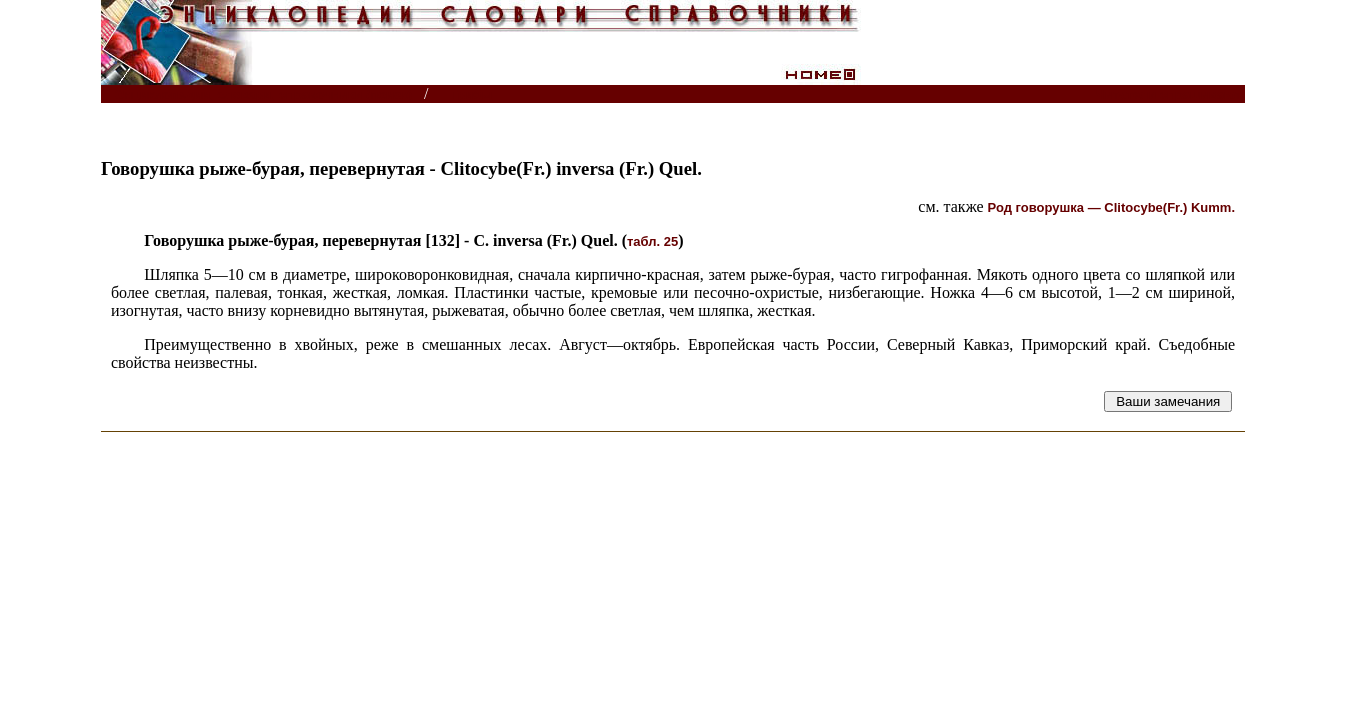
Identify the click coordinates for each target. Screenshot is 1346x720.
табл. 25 (652, 241)
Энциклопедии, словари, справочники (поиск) (263, 94)
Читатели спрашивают (1168, 94)
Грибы (472, 94)
